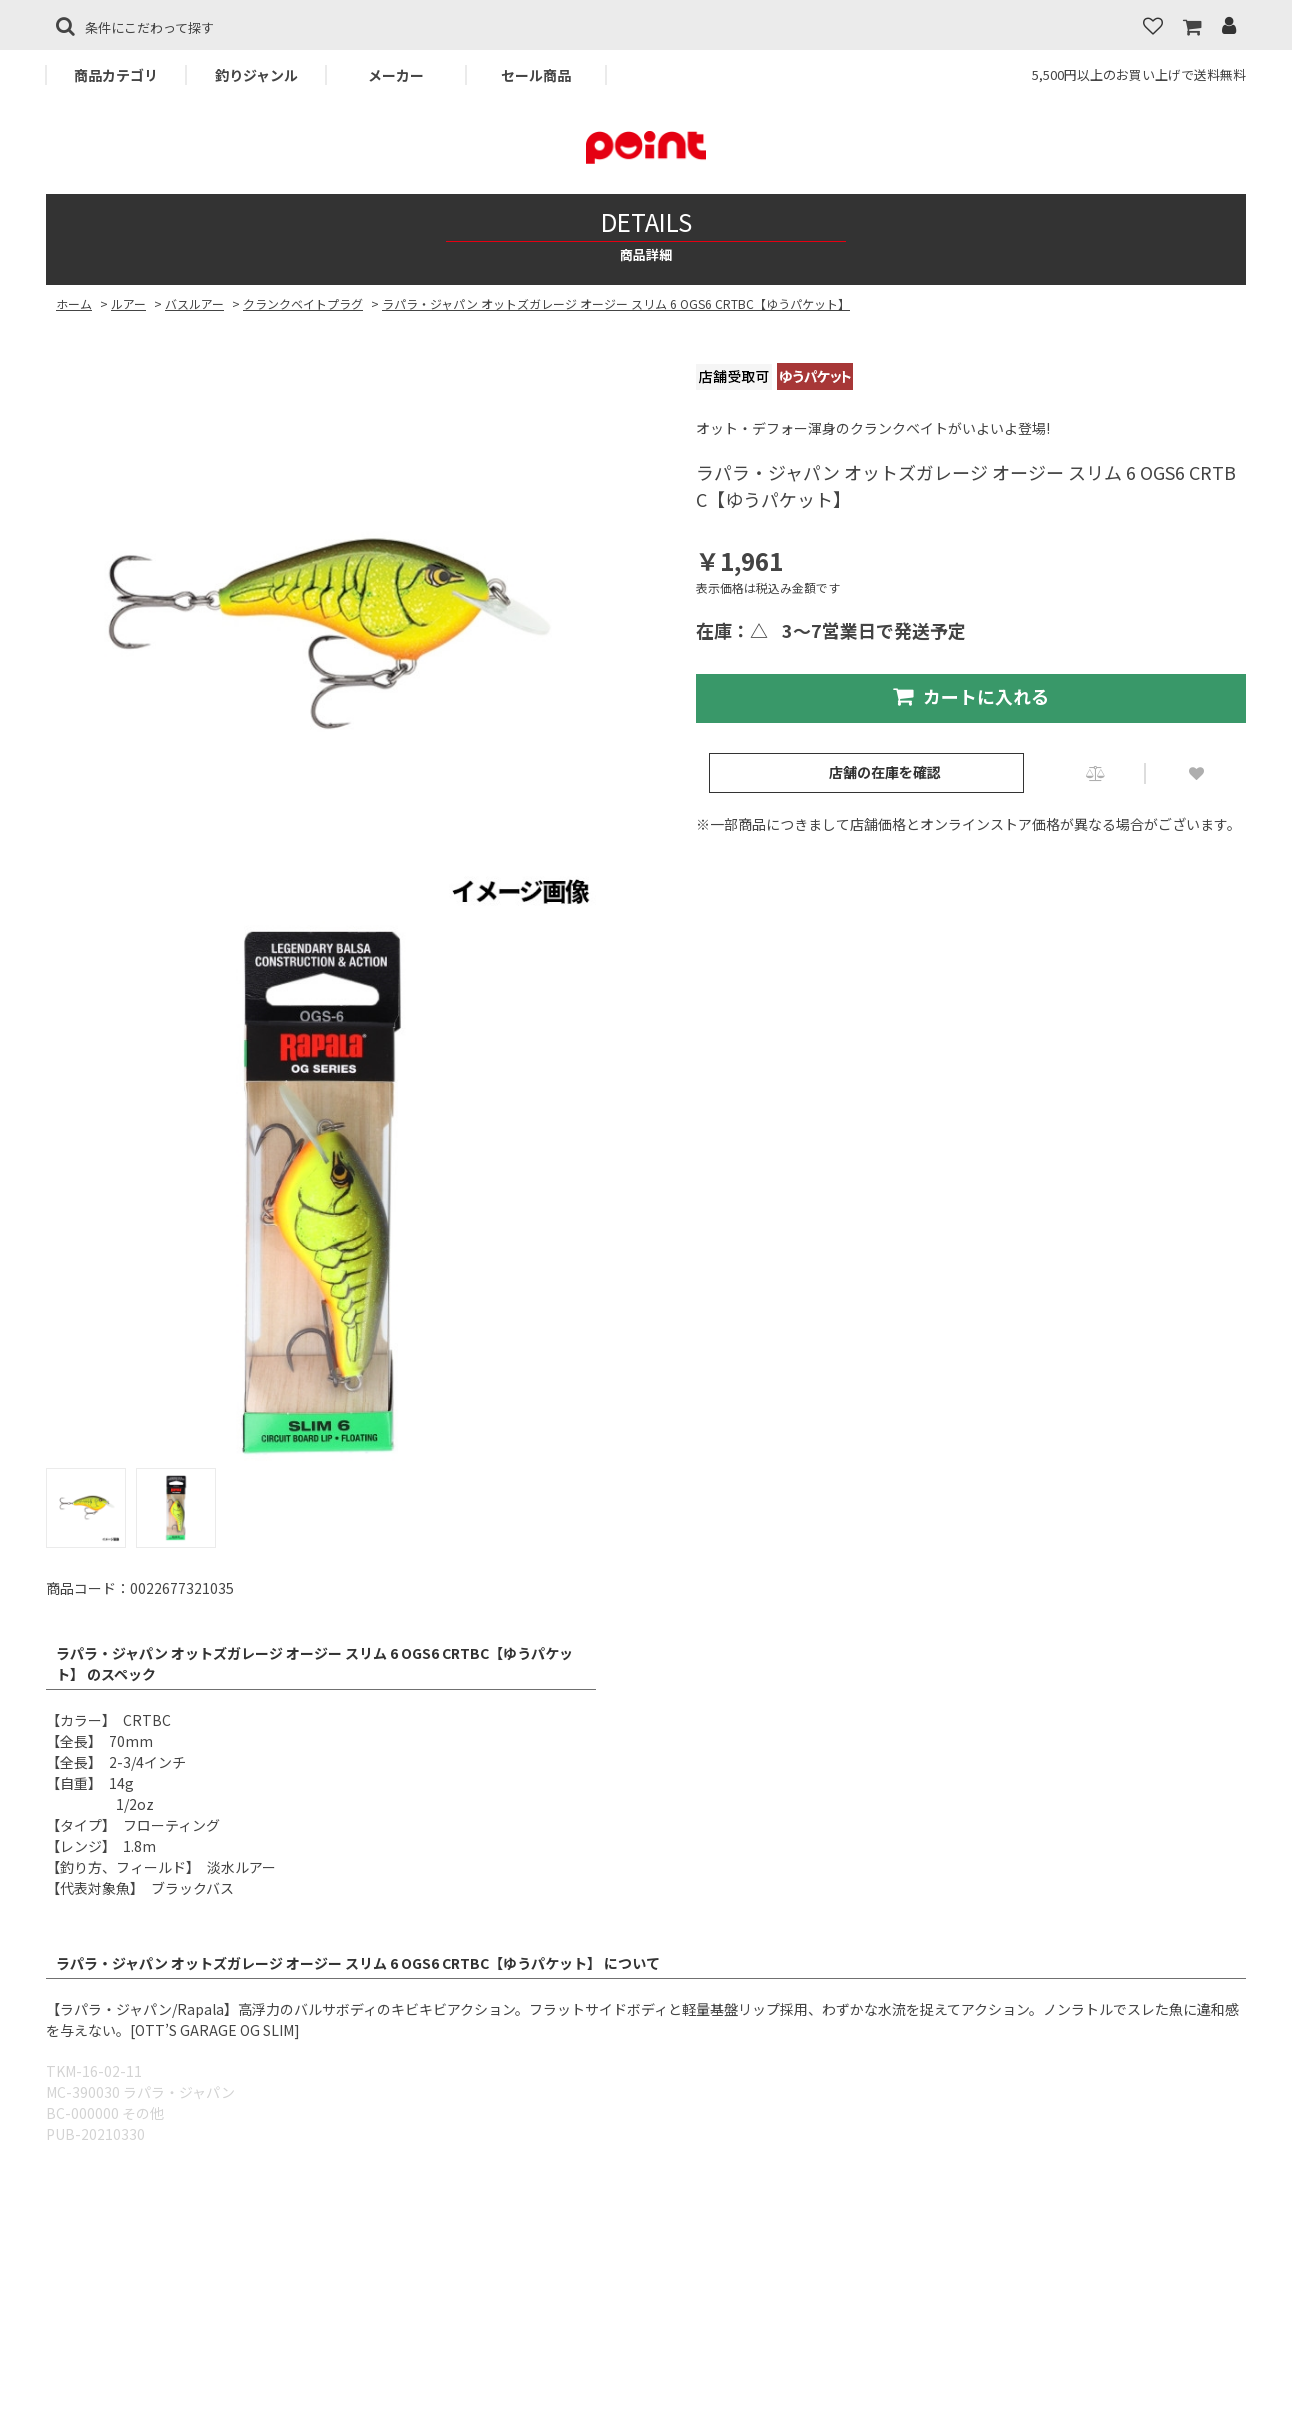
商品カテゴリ (116, 75)
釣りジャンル (256, 75)
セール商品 (536, 75)
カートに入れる (971, 696)
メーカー (396, 75)
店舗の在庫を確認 (885, 772)
